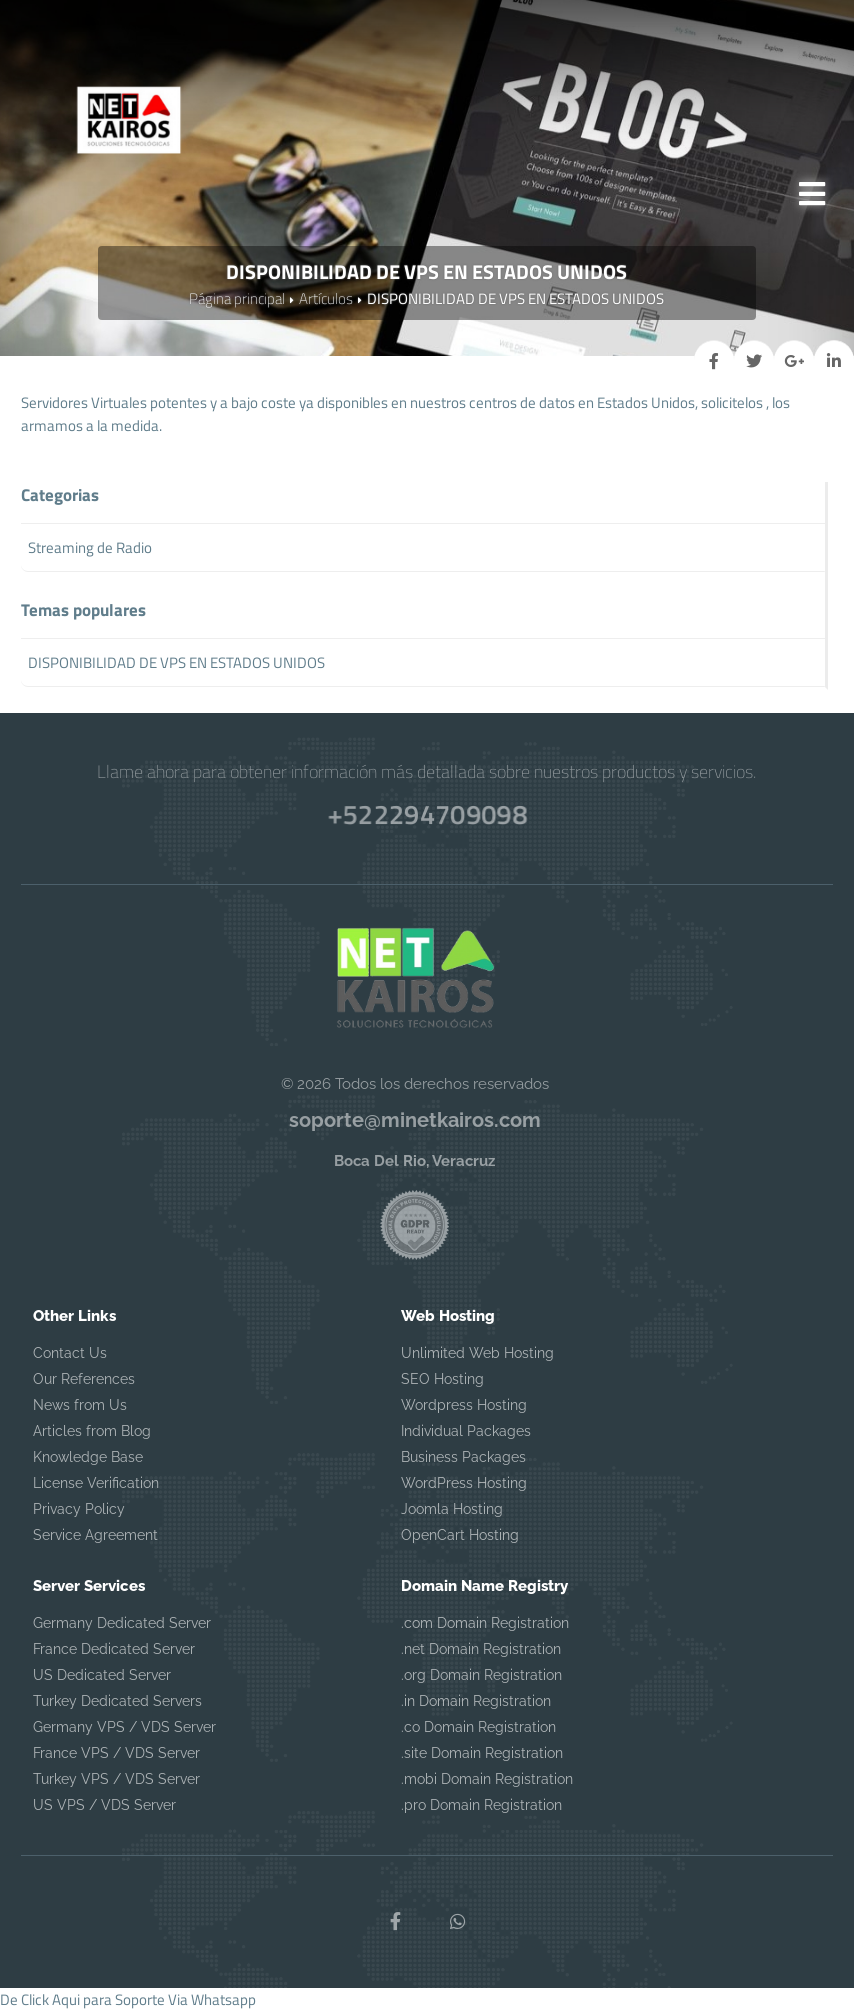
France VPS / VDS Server (116, 1759)
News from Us (80, 1411)
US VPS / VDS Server (104, 1811)
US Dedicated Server (102, 1681)
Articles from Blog (92, 1437)
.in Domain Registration (476, 1707)
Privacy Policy (79, 1515)
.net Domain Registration (481, 1655)
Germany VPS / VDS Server (124, 1733)
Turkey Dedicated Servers (117, 1707)
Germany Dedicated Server (122, 1629)
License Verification (96, 1489)
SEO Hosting (442, 1385)
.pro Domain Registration (481, 1811)
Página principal (237, 303)
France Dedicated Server (114, 1655)
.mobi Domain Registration (487, 1785)
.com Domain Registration (485, 1629)
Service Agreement (95, 1541)
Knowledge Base (88, 1463)
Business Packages (463, 1463)
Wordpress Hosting (464, 1411)
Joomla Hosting (452, 1515)
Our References (84, 1385)
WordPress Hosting (464, 1489)
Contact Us (70, 1359)
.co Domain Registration (478, 1733)
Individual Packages (466, 1437)
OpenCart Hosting (460, 1541)
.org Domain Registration (481, 1681)
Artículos (326, 303)
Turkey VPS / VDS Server (116, 1785)
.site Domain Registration (482, 1759)
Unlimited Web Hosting (477, 1359)
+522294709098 (427, 818)
